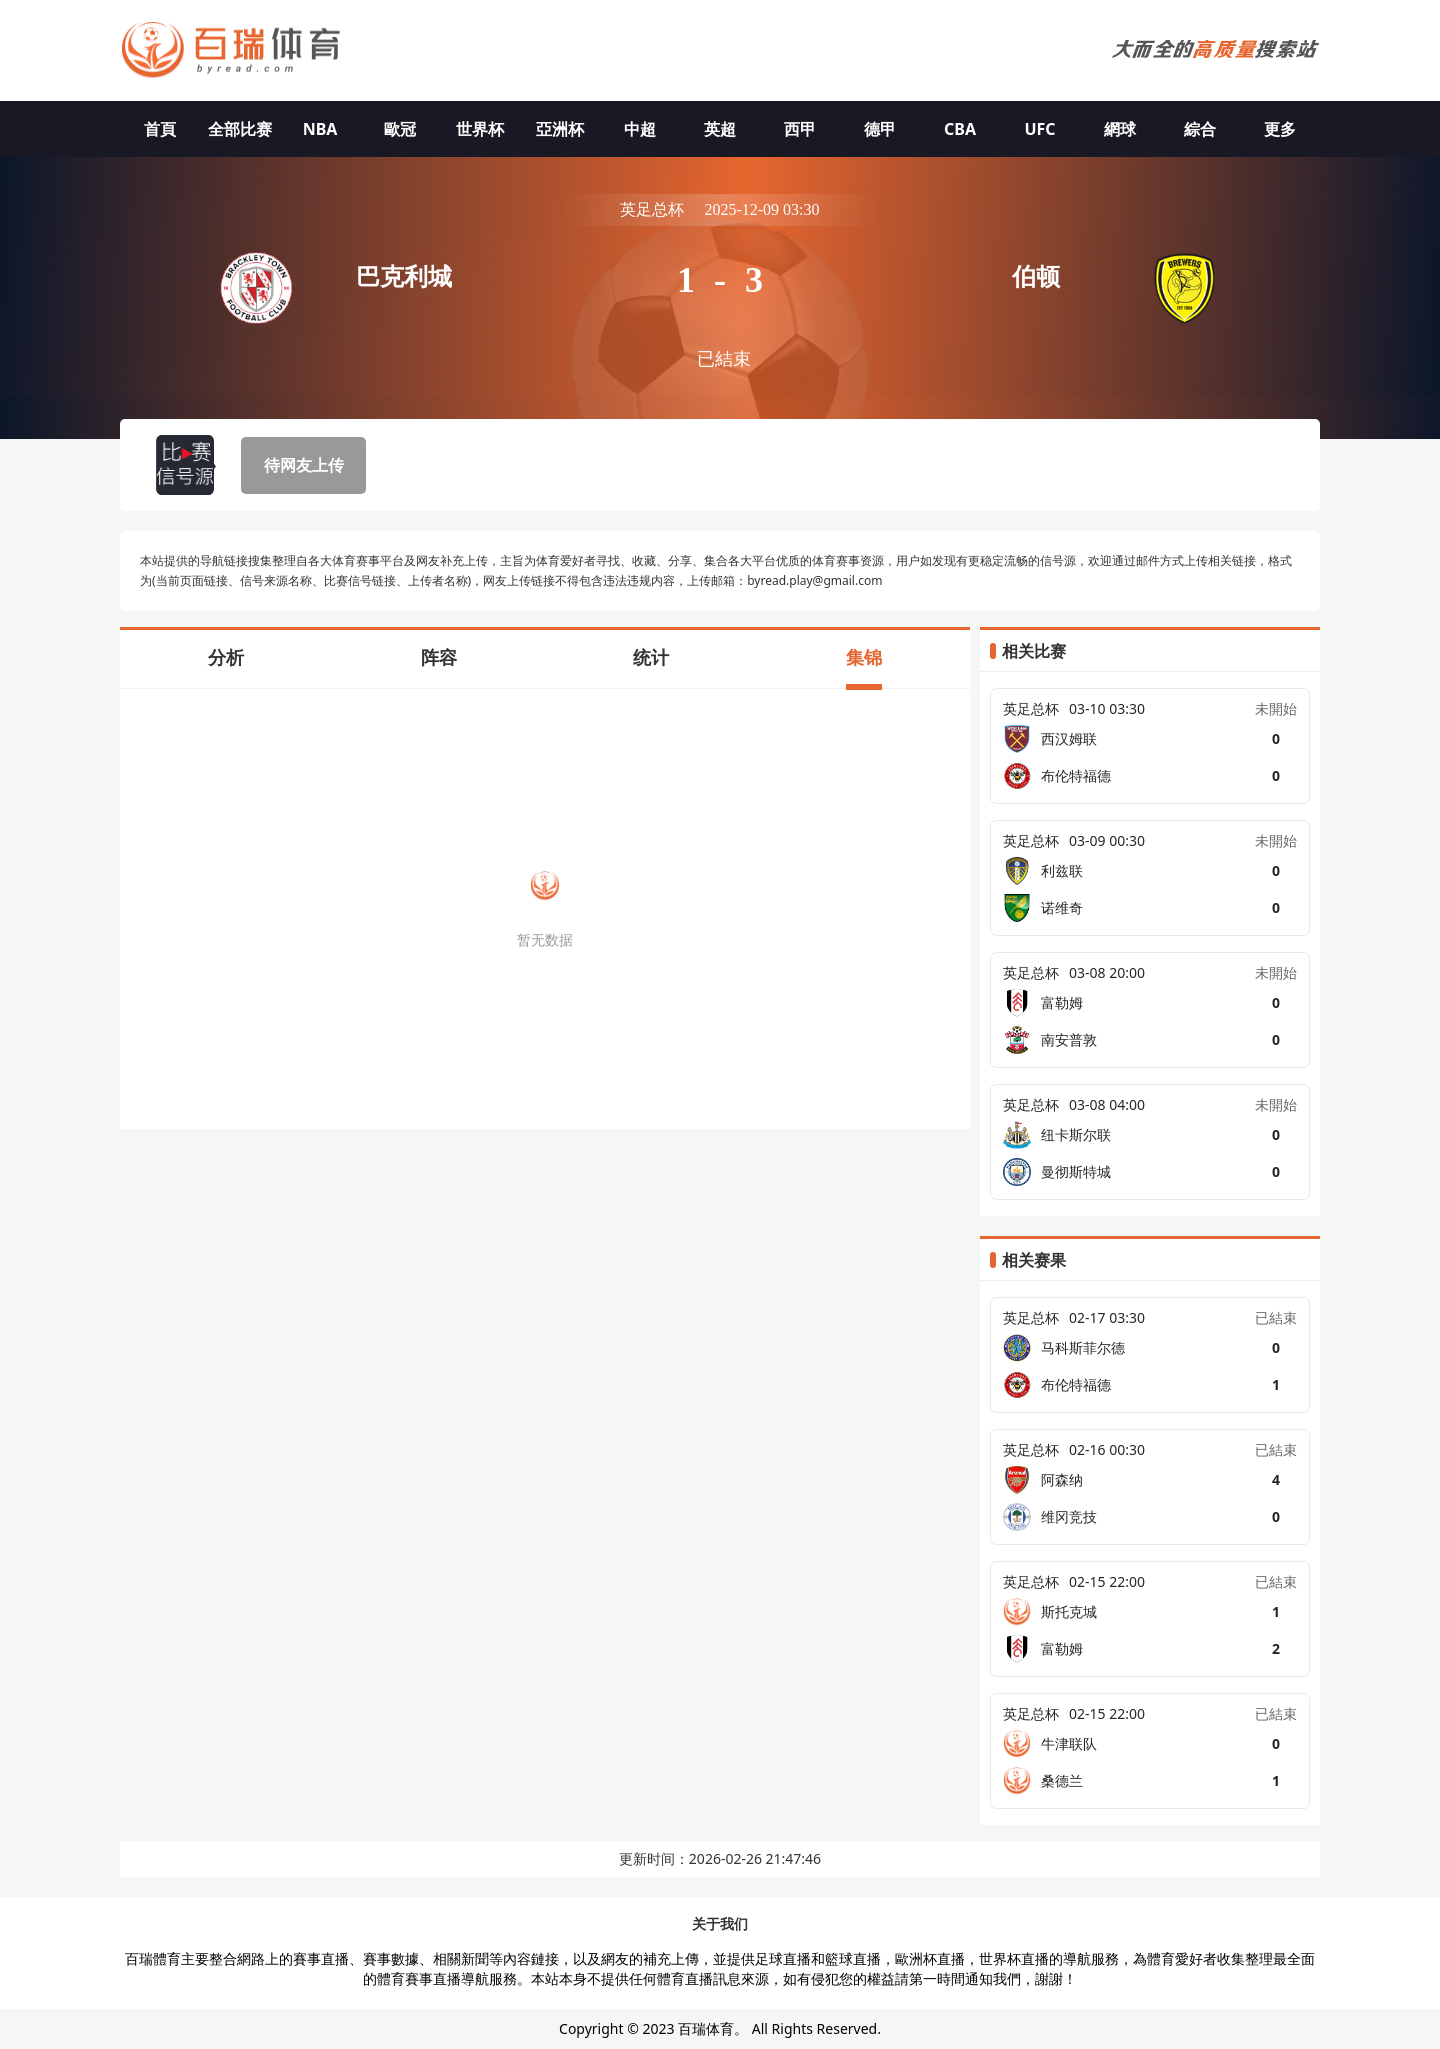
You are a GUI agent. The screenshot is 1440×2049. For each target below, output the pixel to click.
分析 (226, 657)
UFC (1039, 129)
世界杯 (480, 129)
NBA (320, 129)
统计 (651, 657)
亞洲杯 (560, 129)
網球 (1120, 129)
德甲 (880, 129)
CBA (960, 129)
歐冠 (400, 129)
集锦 (864, 657)
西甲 (800, 129)
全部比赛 (240, 129)
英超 (720, 129)
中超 (640, 129)
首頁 (160, 129)
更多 (1280, 129)
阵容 (439, 657)
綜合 (1200, 129)
